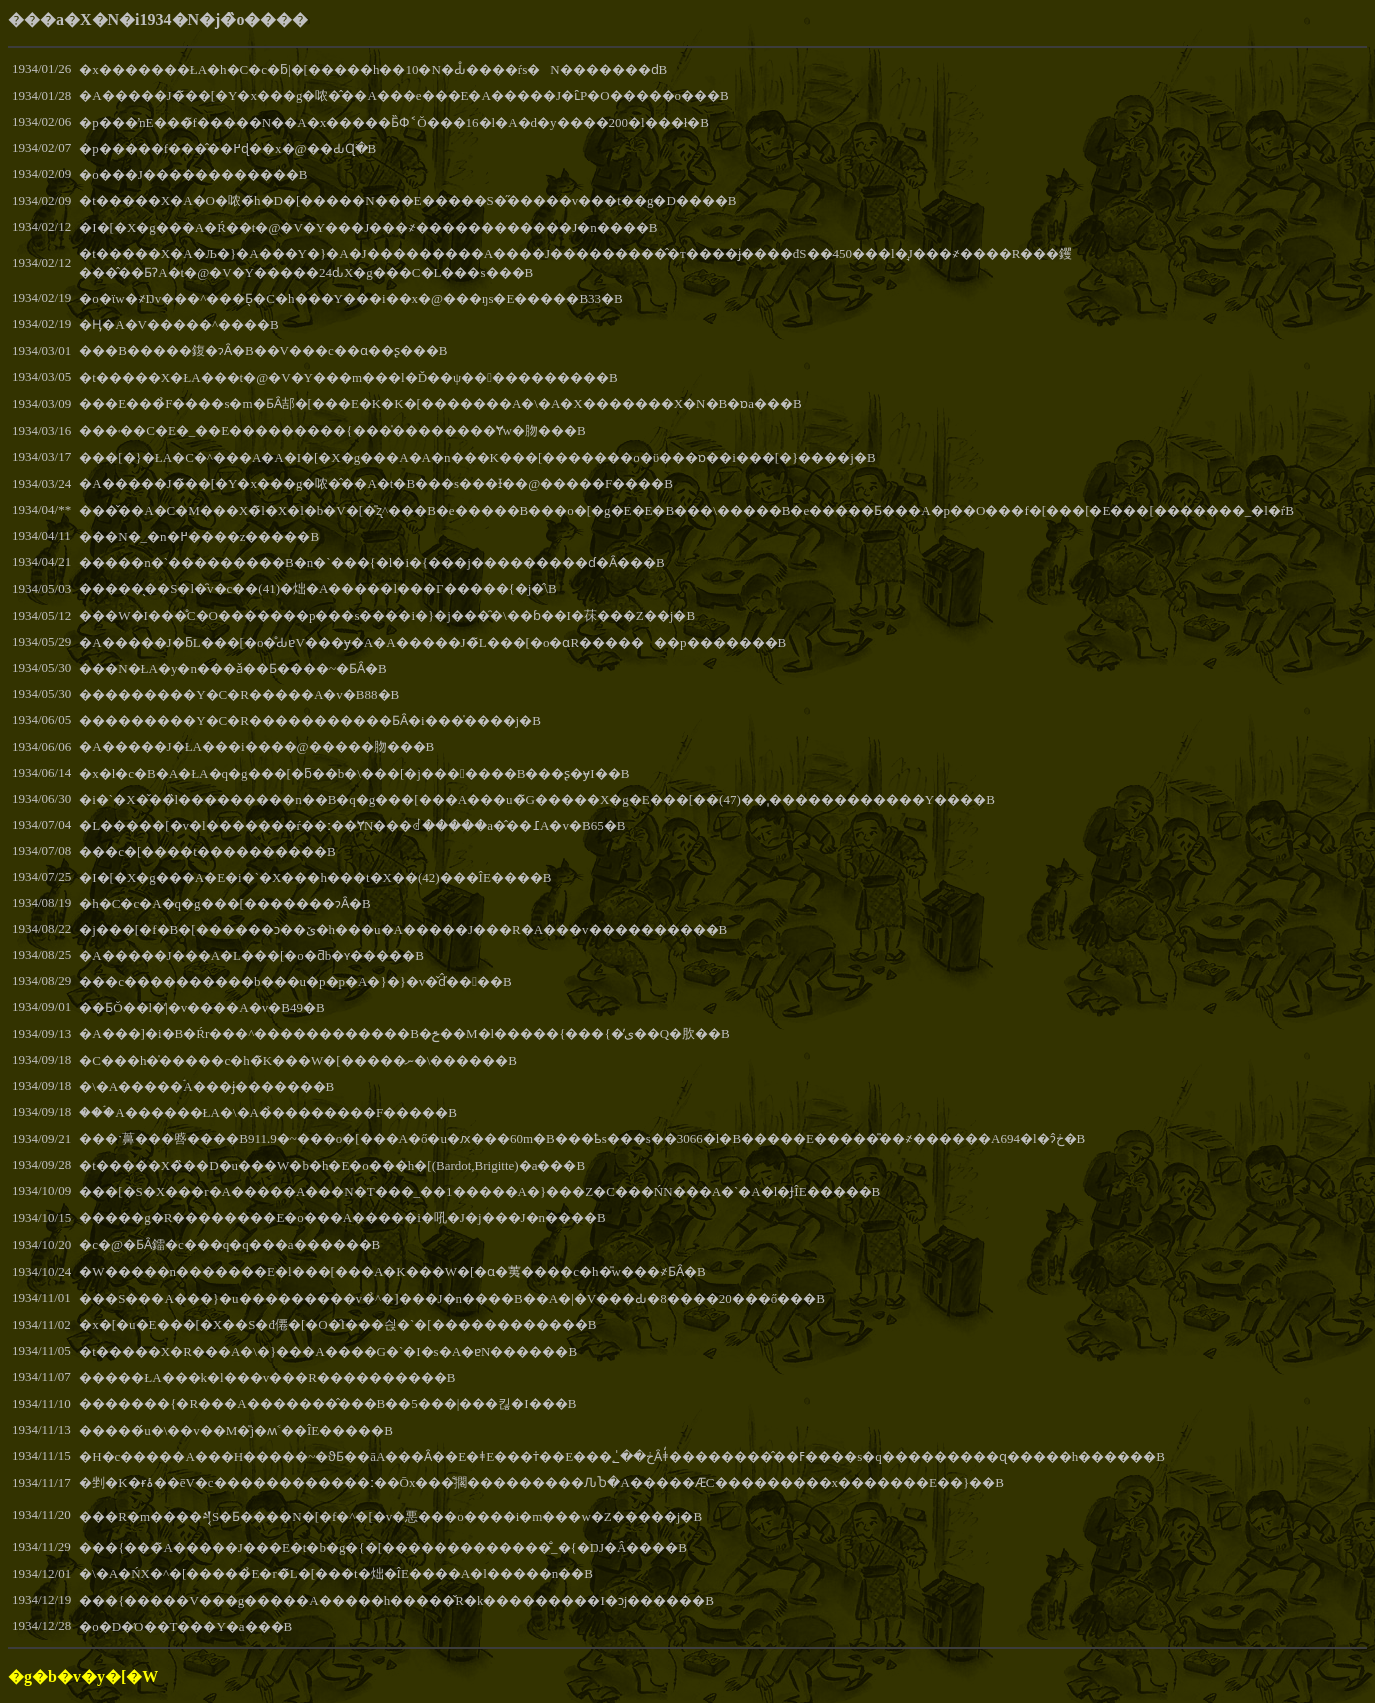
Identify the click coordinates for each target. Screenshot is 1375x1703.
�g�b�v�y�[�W (83, 1676)
